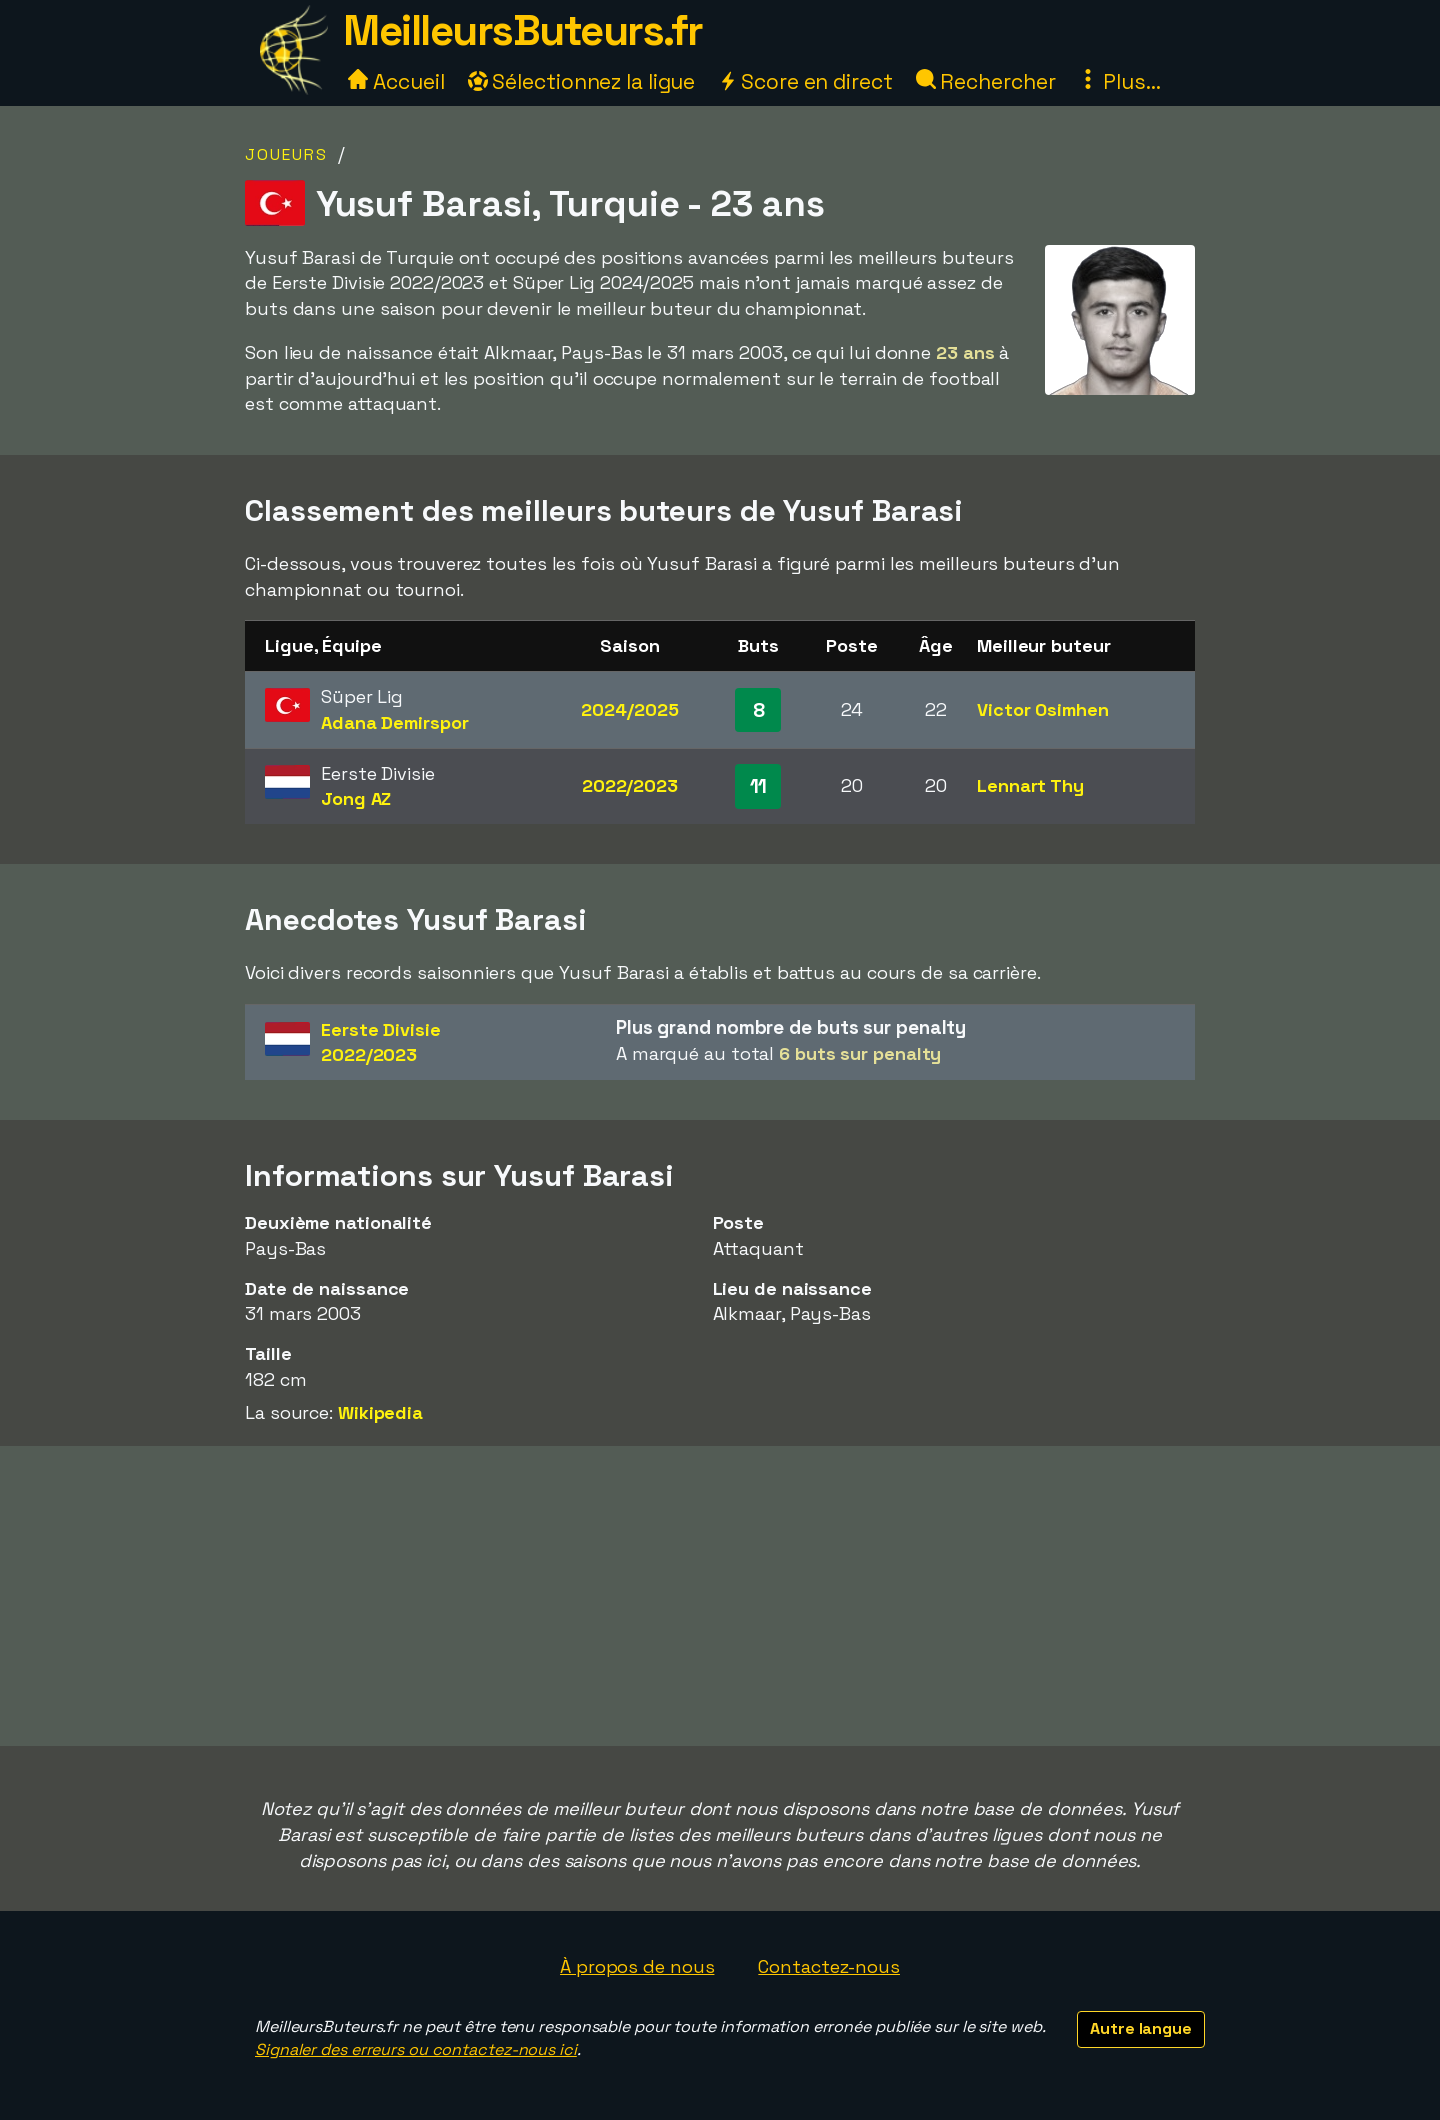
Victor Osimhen (1043, 709)
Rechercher (986, 81)
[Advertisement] (720, 1596)
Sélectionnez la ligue (582, 81)
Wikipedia (380, 1412)
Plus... (1119, 81)
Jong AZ (356, 798)
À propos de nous (637, 1966)
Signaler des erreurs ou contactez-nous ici (416, 2049)
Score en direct (805, 81)
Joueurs (286, 154)
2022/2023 (630, 785)
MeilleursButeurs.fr (523, 30)
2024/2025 (629, 709)
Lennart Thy (1030, 785)
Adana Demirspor (395, 722)
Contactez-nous (829, 1966)
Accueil (396, 81)
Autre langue (1141, 2028)
